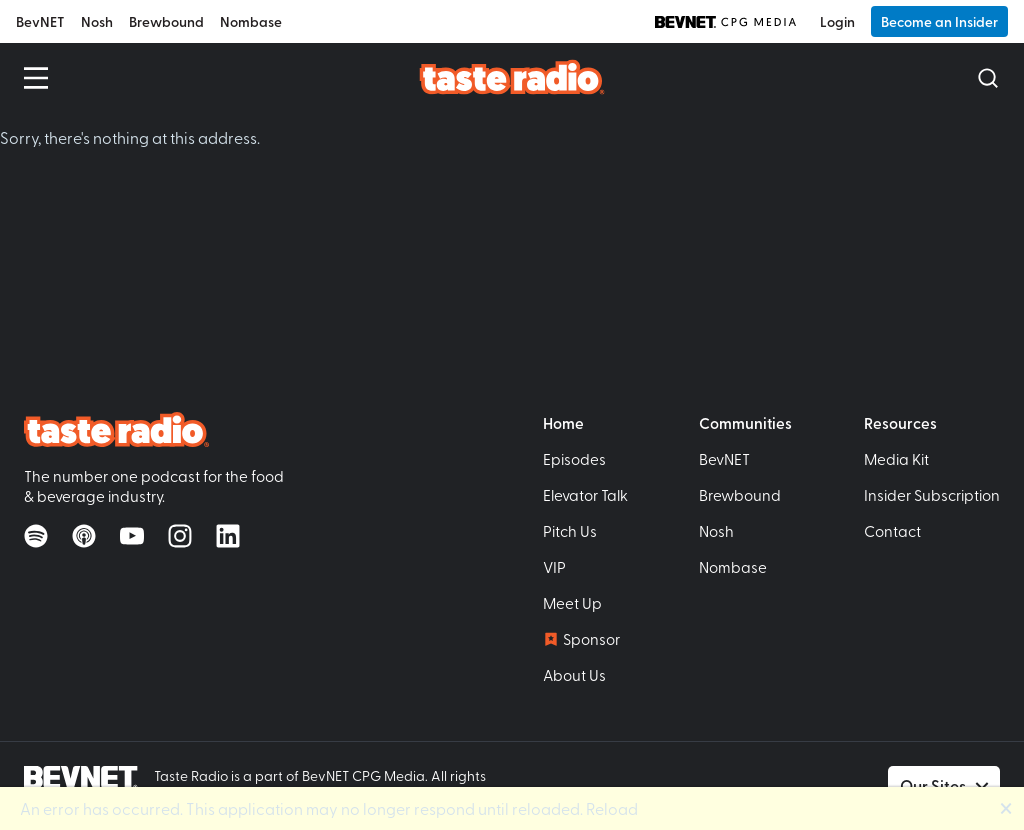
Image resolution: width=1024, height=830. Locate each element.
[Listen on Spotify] (36, 536)
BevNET (40, 21)
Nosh (97, 21)
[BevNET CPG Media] (725, 22)
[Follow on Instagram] (180, 536)
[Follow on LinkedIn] (228, 536)
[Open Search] (988, 78)
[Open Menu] (36, 78)
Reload (612, 808)
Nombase (251, 21)
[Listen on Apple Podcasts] (84, 536)
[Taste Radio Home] (512, 76)
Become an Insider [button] (939, 21)
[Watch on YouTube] (132, 536)
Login (837, 21)
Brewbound (166, 21)
